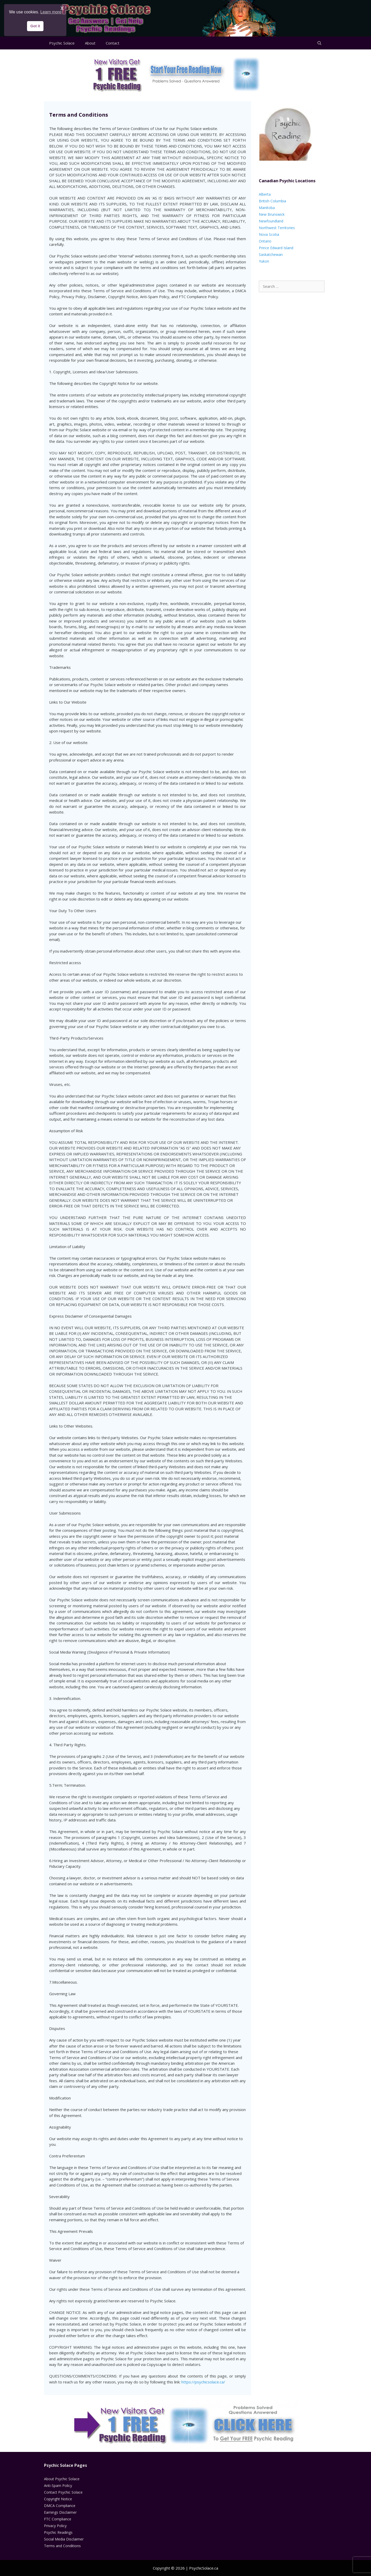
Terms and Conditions (62, 2545)
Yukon (264, 261)
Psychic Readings (58, 2532)
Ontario (265, 241)
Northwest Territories (277, 227)
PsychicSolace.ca (203, 2568)
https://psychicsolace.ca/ (203, 2381)
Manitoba (267, 207)
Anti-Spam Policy (58, 2485)
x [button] (62, 7)
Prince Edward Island (276, 247)
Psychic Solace (62, 43)
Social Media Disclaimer (64, 2539)
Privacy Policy (55, 2525)
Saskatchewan (271, 254)
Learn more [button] (50, 12)
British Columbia (272, 200)
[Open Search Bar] (319, 43)
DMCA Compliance (59, 2505)
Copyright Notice (58, 2498)
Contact (112, 43)
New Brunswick (272, 214)
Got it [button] (35, 26)
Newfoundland (271, 221)
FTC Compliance (57, 2519)
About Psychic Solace (62, 2478)
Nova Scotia (269, 234)
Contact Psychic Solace (63, 2492)
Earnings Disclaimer (60, 2512)
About (90, 43)
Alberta (265, 194)
